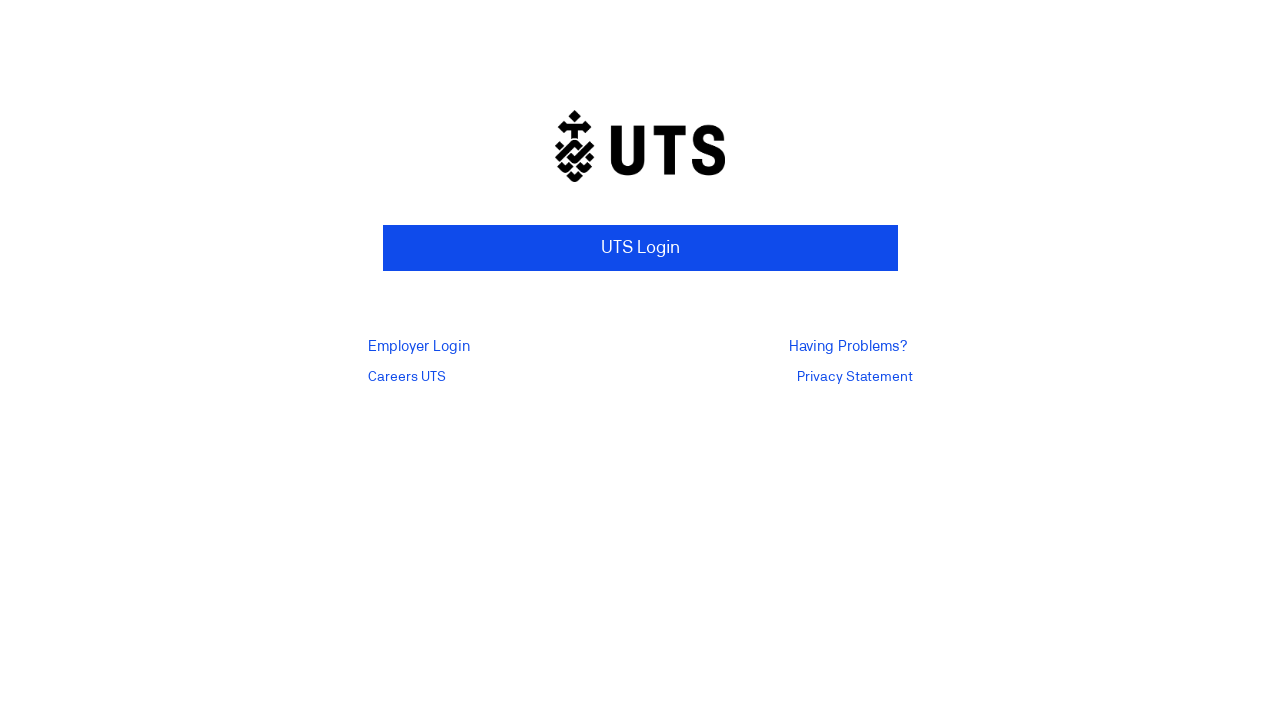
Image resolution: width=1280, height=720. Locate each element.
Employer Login (419, 346)
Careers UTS (407, 377)
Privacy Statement (855, 377)
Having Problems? (848, 346)
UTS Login (640, 248)
